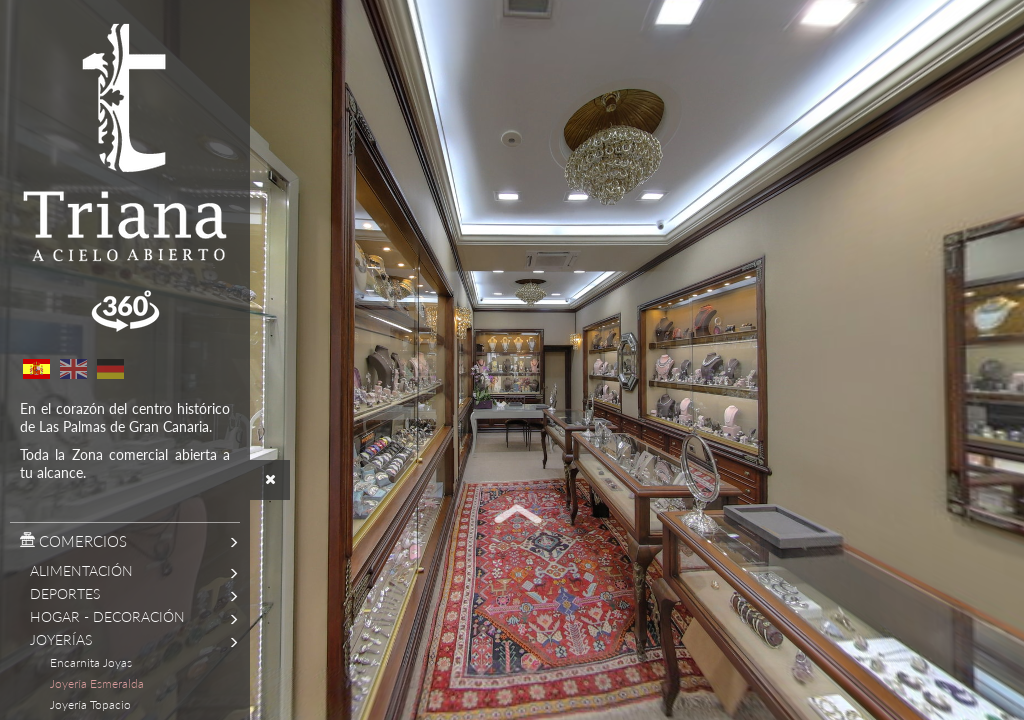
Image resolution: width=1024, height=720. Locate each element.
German (110, 369)
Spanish (36, 369)
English (73, 369)
